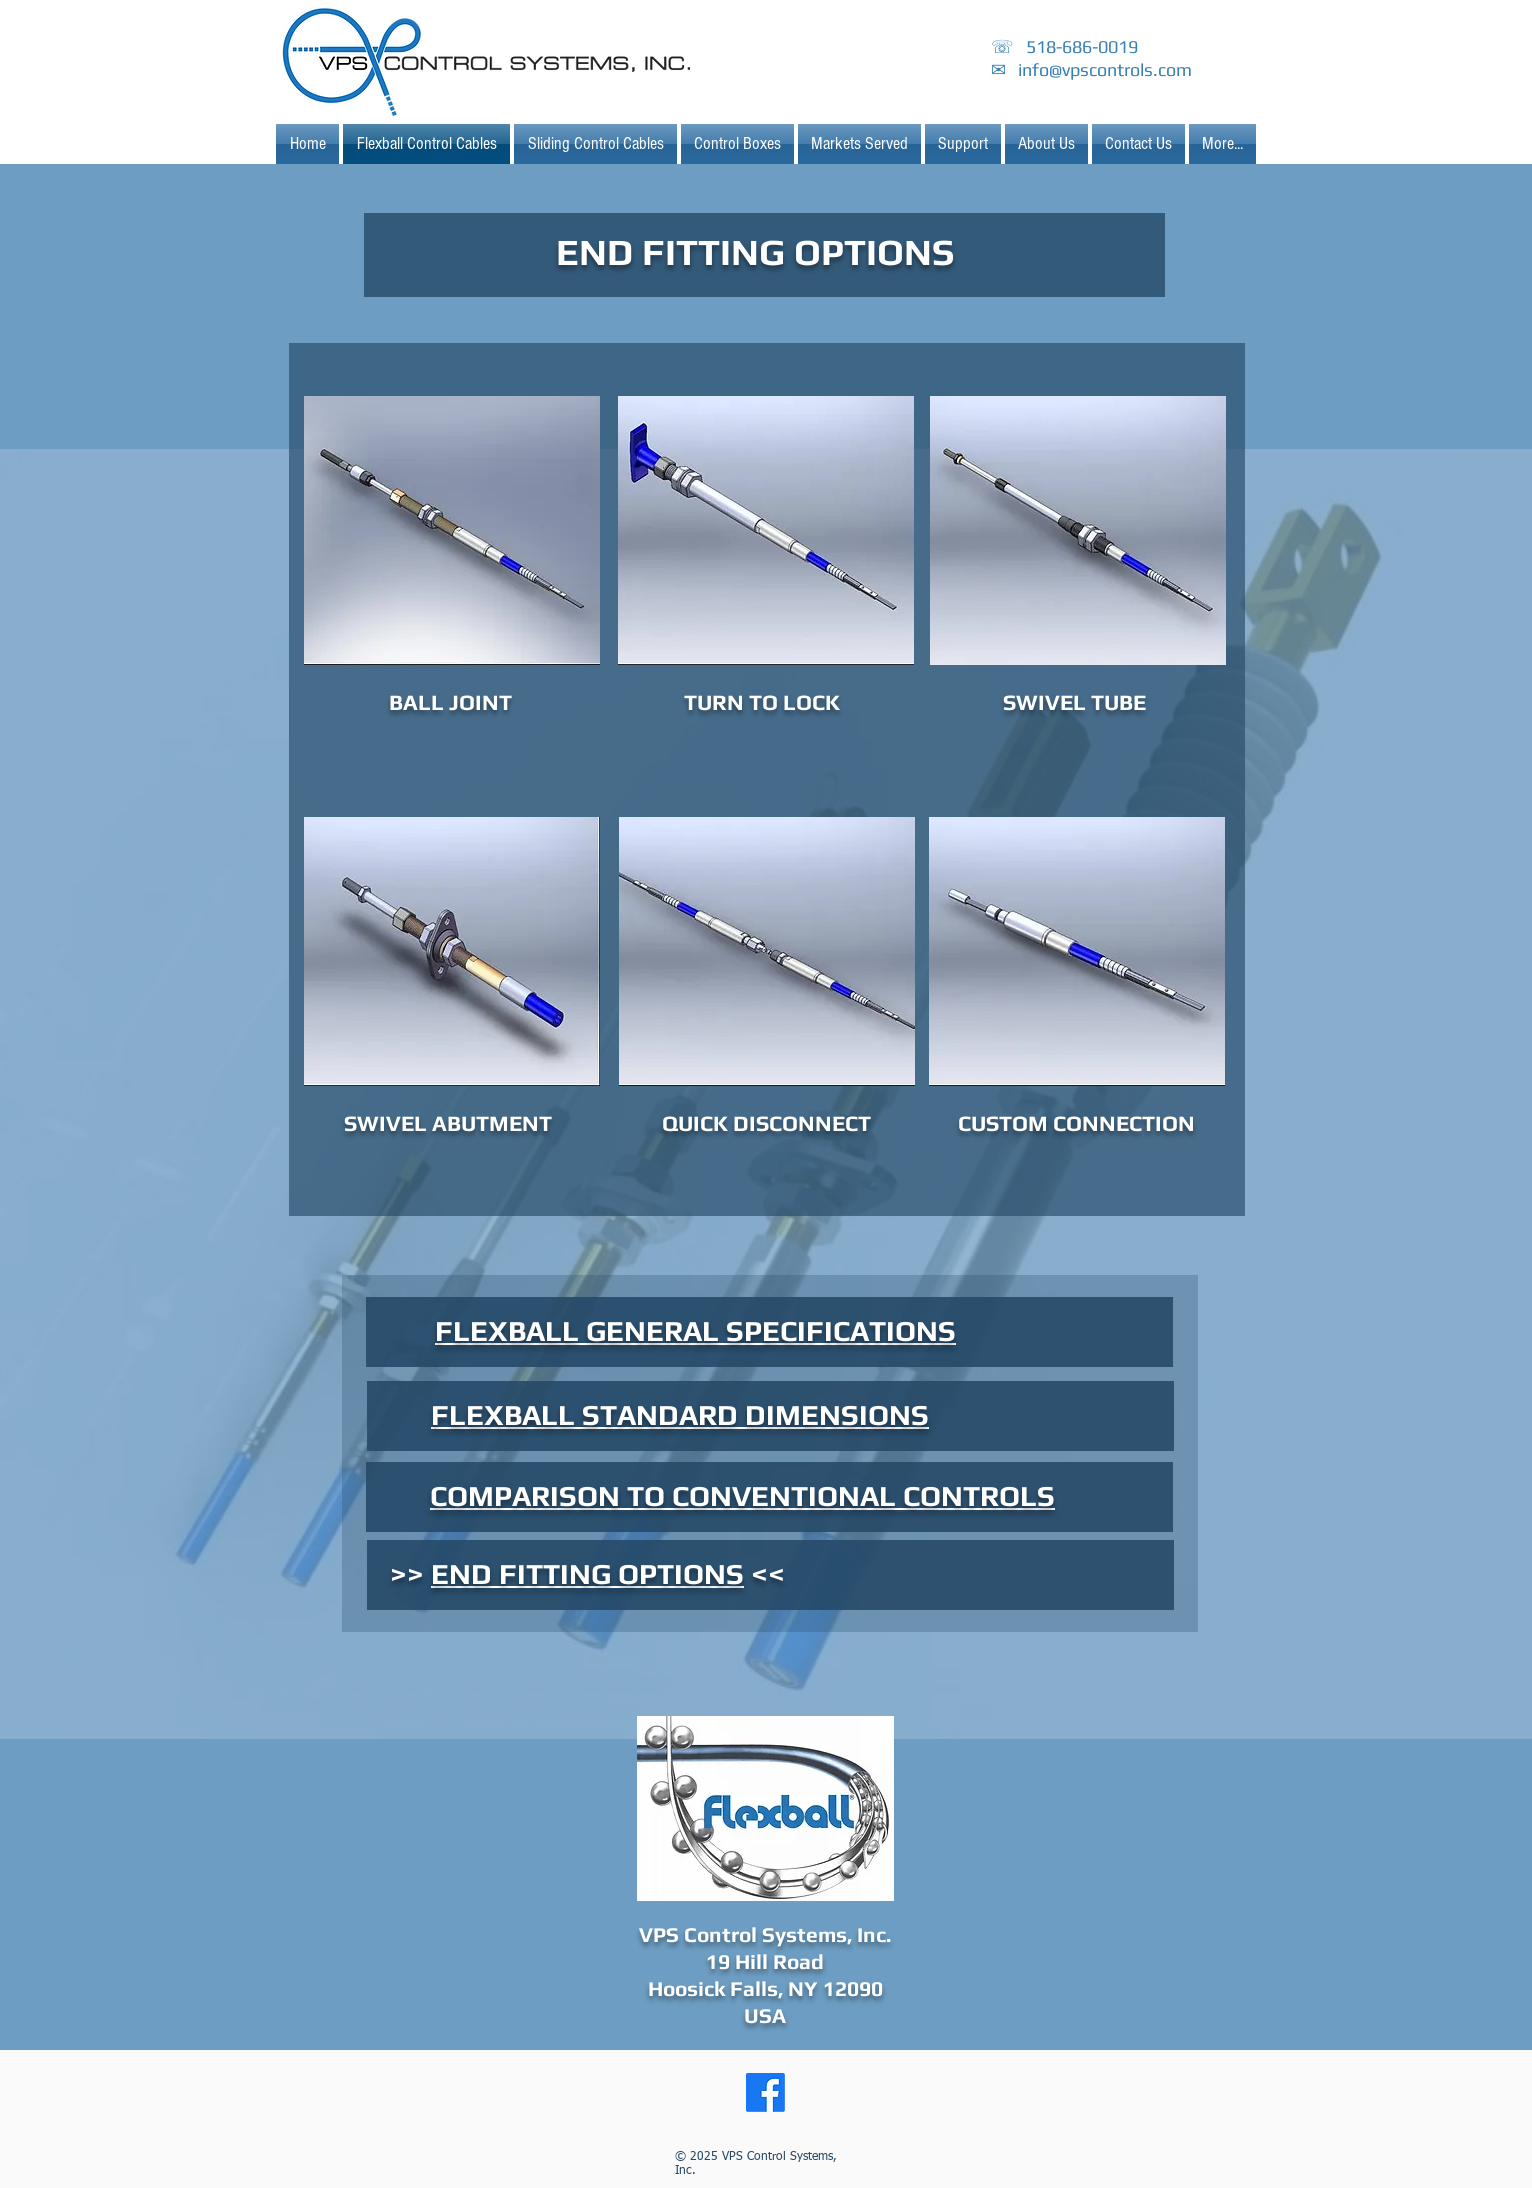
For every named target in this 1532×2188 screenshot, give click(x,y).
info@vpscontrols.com (1105, 69)
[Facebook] (765, 2092)
